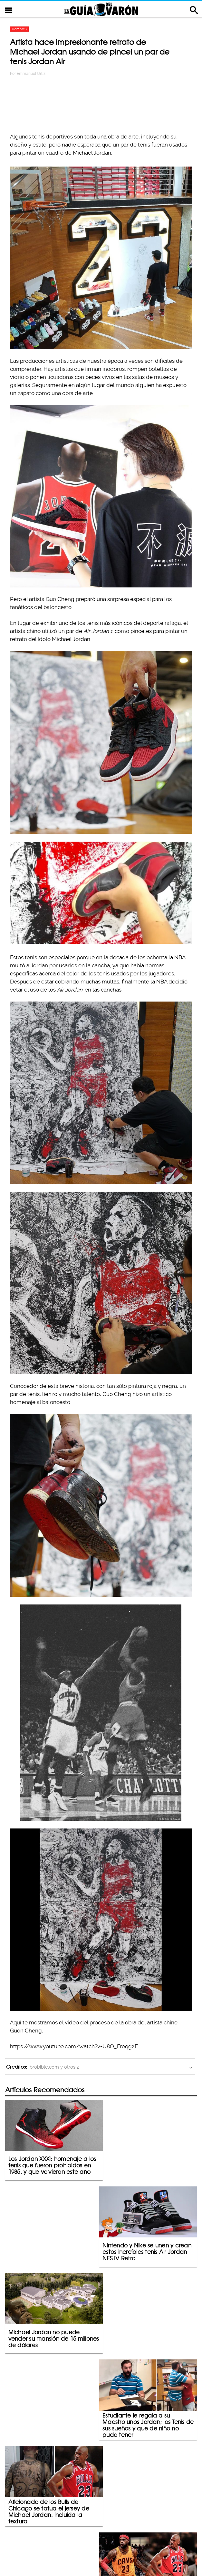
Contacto (52, 2544)
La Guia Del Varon (101, 9)
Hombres (19, 29)
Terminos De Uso (143, 2544)
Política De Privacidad (94, 2544)
